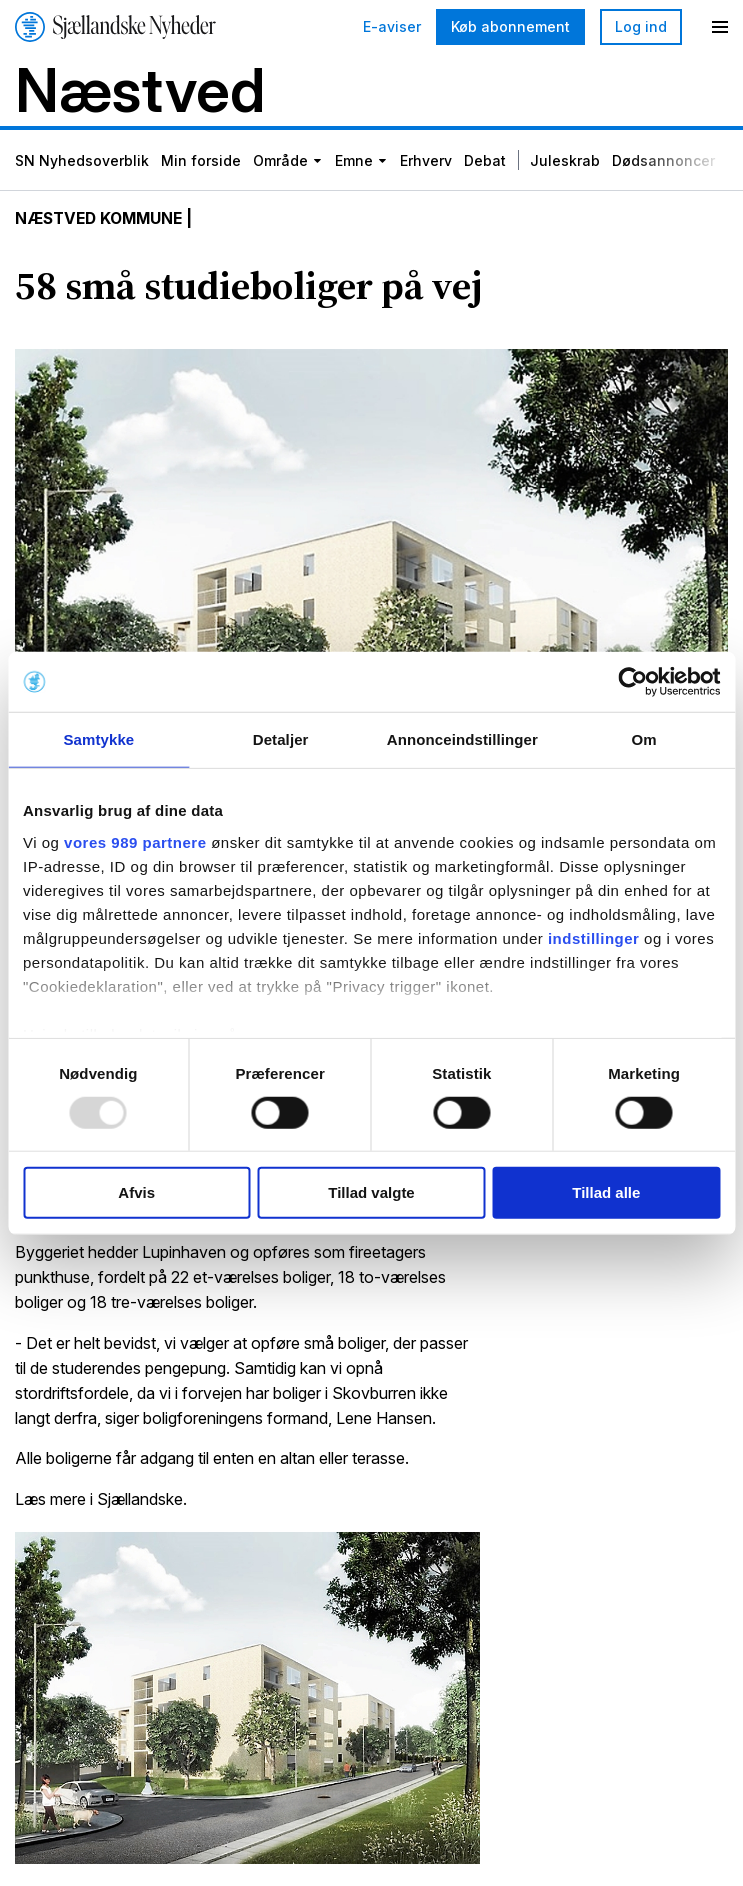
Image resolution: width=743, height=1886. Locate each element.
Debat (485, 162)
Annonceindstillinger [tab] (462, 739)
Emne (354, 162)
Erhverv (426, 162)
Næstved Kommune (103, 220)
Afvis (136, 1192)
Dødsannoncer (663, 162)
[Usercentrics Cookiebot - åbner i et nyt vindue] (632, 682)
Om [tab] (644, 739)
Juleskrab (565, 162)
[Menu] (720, 27)
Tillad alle (606, 1192)
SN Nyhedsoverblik (82, 162)
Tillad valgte (371, 1192)
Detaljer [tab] (281, 739)
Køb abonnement (510, 26)
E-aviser (392, 27)
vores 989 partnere (135, 841)
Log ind (641, 26)
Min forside (201, 162)
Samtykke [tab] (98, 739)
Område (280, 162)
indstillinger (594, 937)
